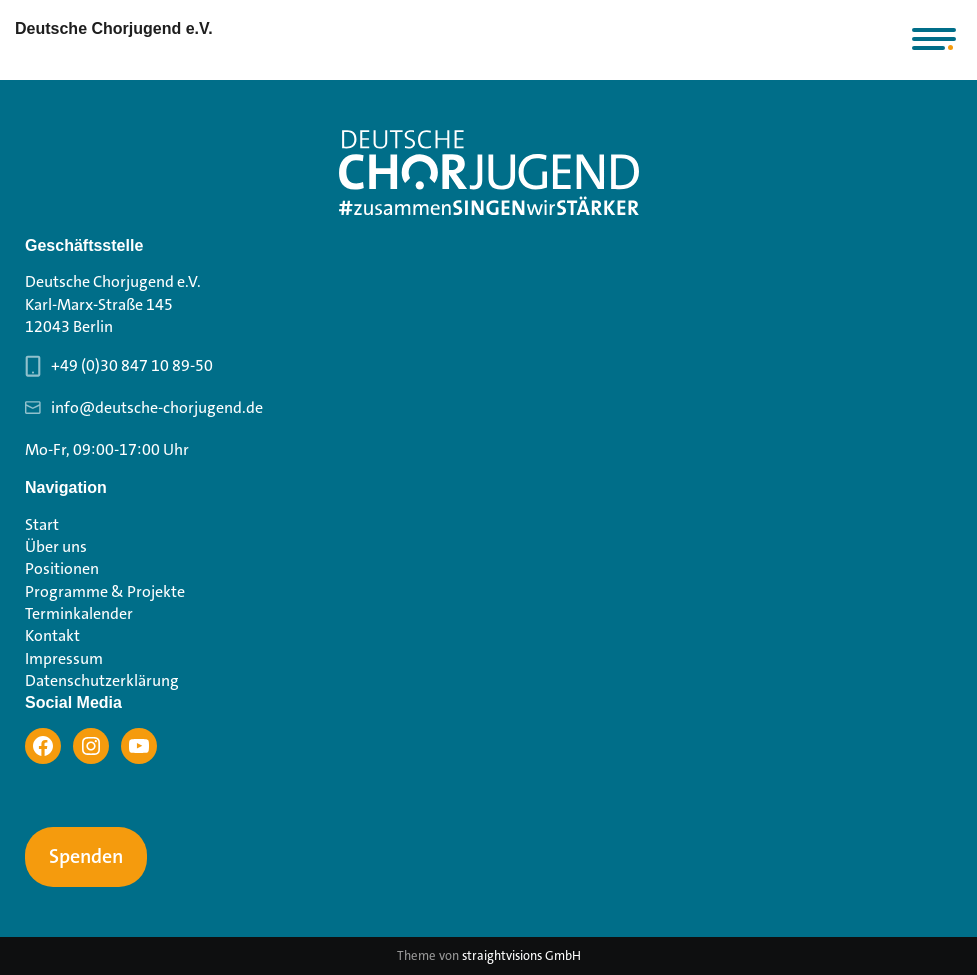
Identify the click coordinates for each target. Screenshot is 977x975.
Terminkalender (79, 613)
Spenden (86, 857)
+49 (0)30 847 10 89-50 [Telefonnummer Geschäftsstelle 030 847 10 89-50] (132, 365)
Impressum (64, 658)
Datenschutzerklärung (102, 680)
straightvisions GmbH (521, 955)
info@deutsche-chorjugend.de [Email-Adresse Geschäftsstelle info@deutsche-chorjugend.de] (157, 407)
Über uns (56, 546)
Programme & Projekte (105, 591)
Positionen (62, 568)
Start (42, 524)
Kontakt (52, 635)
